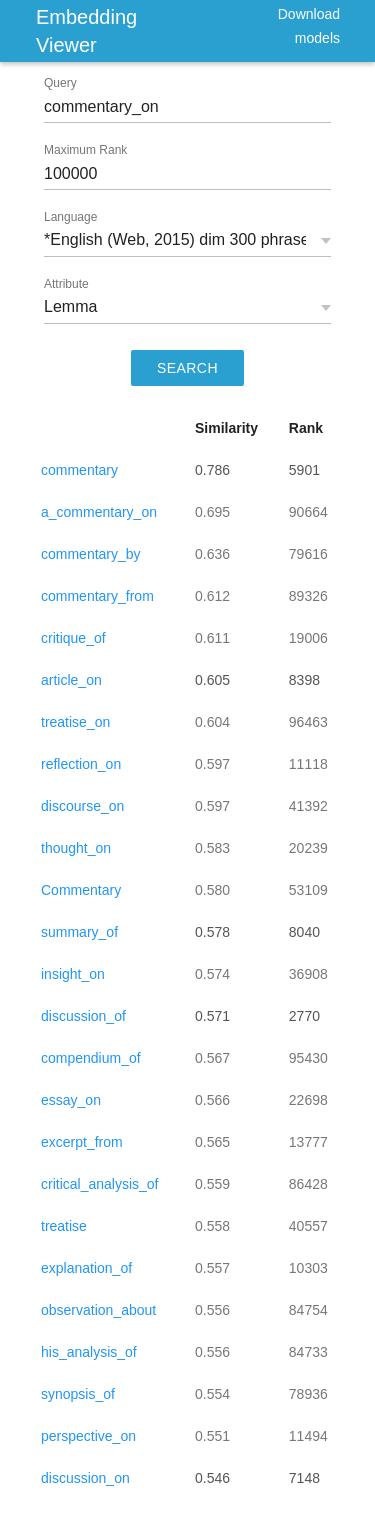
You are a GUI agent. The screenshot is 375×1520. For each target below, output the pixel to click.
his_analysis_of (89, 1352)
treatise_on (75, 722)
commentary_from (97, 596)
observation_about (98, 1310)
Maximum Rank (85, 150)
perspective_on (88, 1436)
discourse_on (82, 806)
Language (70, 217)
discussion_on (85, 1478)
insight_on (73, 974)
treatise (64, 1226)
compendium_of (91, 1058)
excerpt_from (82, 1142)
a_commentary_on (99, 512)
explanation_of (86, 1268)
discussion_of (83, 1016)
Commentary (81, 890)
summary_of (79, 932)
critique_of (73, 638)
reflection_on (81, 764)
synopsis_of (78, 1394)
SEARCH (187, 368)
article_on (71, 680)
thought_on (76, 848)
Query (60, 83)
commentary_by (91, 554)
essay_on (71, 1100)
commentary (79, 470)
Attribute (66, 284)
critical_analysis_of (100, 1184)
